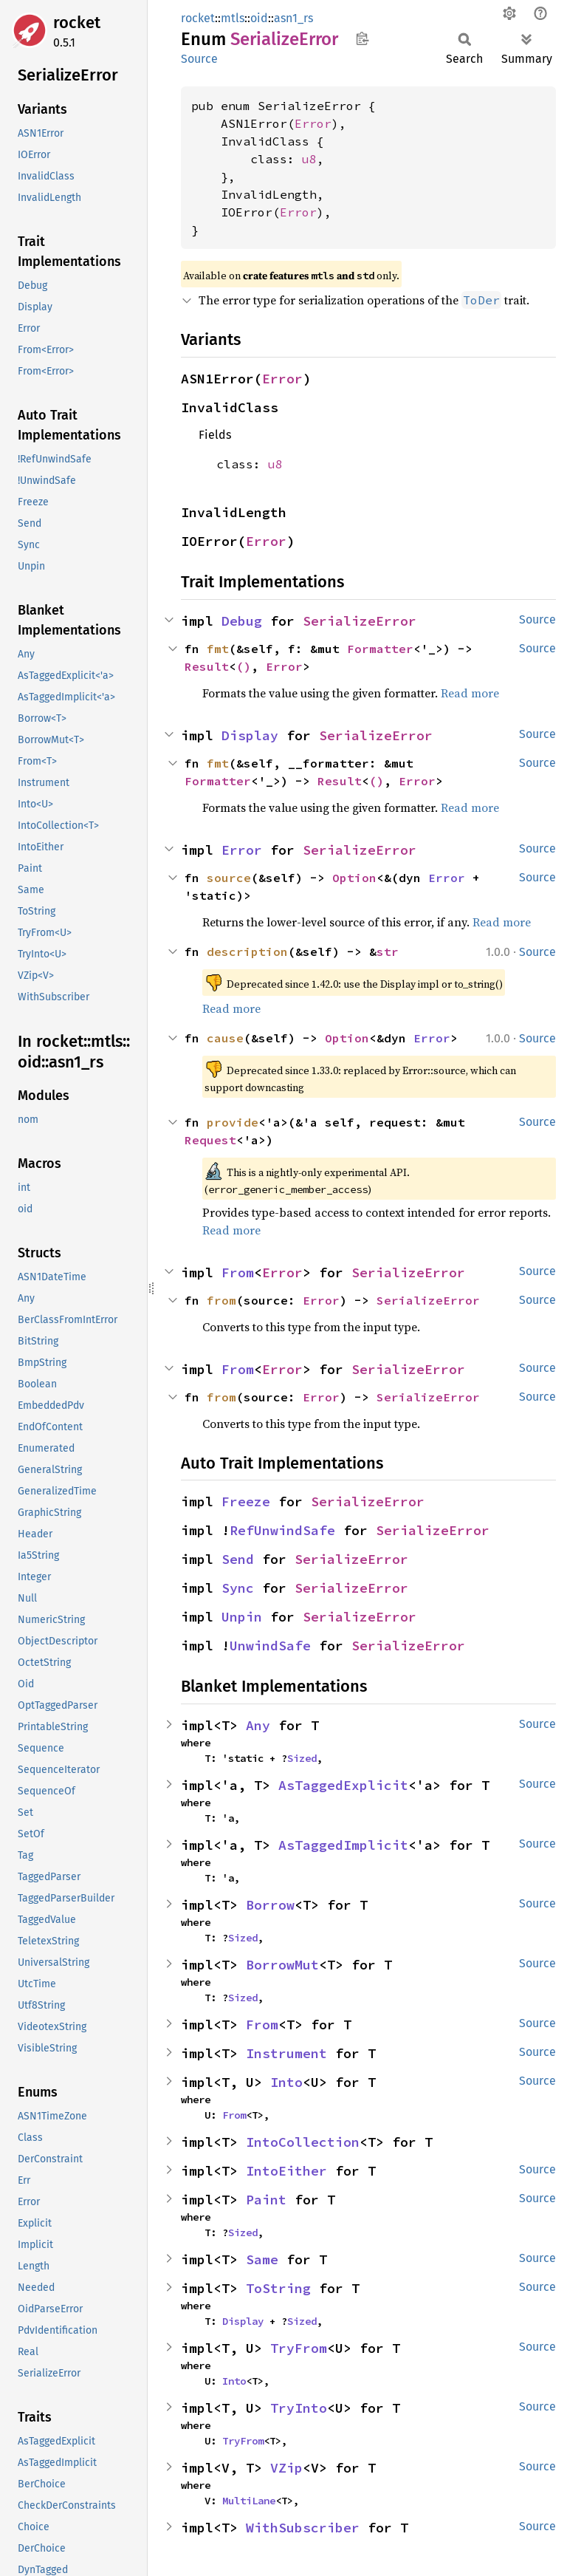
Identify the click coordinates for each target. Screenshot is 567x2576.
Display (249, 735)
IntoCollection (303, 2141)
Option (354, 877)
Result (207, 666)
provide (232, 1122)
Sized (302, 1758)
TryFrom (298, 2348)
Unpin (241, 1616)
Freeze (245, 1501)
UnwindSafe (270, 1645)
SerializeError (359, 620)
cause (225, 1038)
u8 (309, 158)
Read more (470, 693)
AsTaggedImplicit (343, 1845)
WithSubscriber (303, 2527)
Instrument (286, 2053)
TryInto (298, 2407)
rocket (76, 23)
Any (258, 1725)
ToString (278, 2288)
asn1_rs (293, 18)
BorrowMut (282, 1964)
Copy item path (362, 38)
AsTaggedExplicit (343, 1785)
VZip (286, 2467)
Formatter (380, 648)
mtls (232, 18)
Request (210, 1139)
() (243, 666)
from (221, 1300)
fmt (218, 648)
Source (199, 59)
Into (286, 2082)
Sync (237, 1587)
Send (237, 1559)
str (388, 951)
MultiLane (248, 2500)
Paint (266, 2199)
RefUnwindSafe (282, 1530)
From (237, 1272)
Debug (241, 620)
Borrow (270, 1904)
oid (259, 18)
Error (313, 123)
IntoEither (286, 2170)
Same (262, 2259)
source (229, 877)
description (247, 951)
